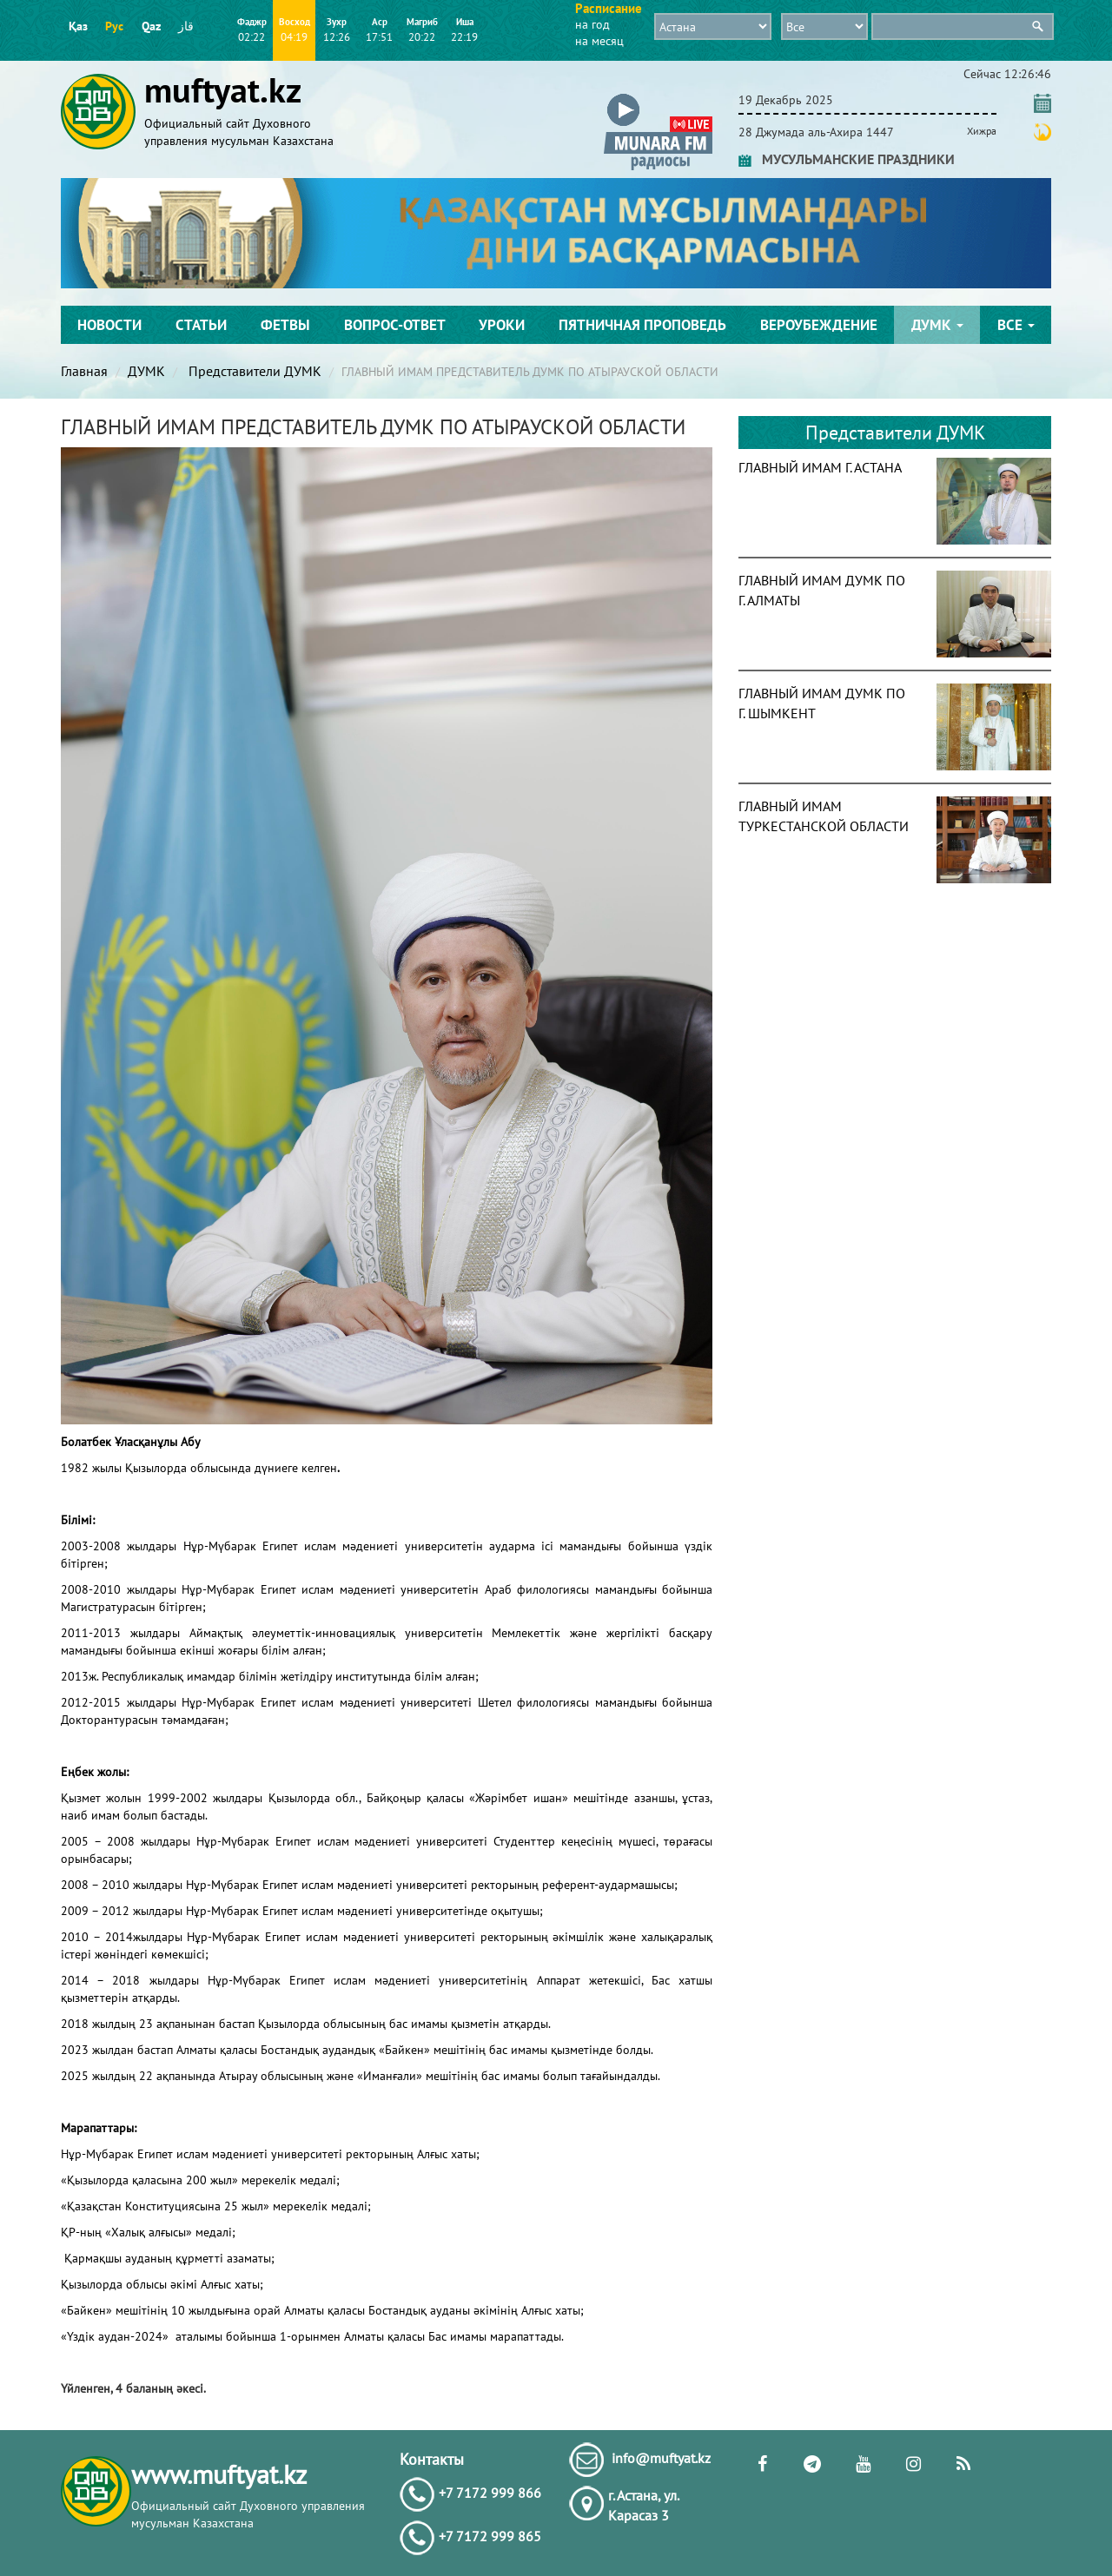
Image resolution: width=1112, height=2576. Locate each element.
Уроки (502, 324)
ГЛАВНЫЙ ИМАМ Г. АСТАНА (820, 467)
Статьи (201, 324)
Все (1016, 324)
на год (592, 24)
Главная (84, 371)
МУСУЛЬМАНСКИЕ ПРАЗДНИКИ (846, 159)
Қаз (78, 26)
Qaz (151, 26)
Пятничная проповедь (642, 324)
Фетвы (285, 324)
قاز (186, 26)
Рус (114, 26)
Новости (109, 324)
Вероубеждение (818, 324)
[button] (658, 97)
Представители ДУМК (253, 371)
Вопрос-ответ (395, 324)
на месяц (599, 41)
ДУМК (937, 324)
